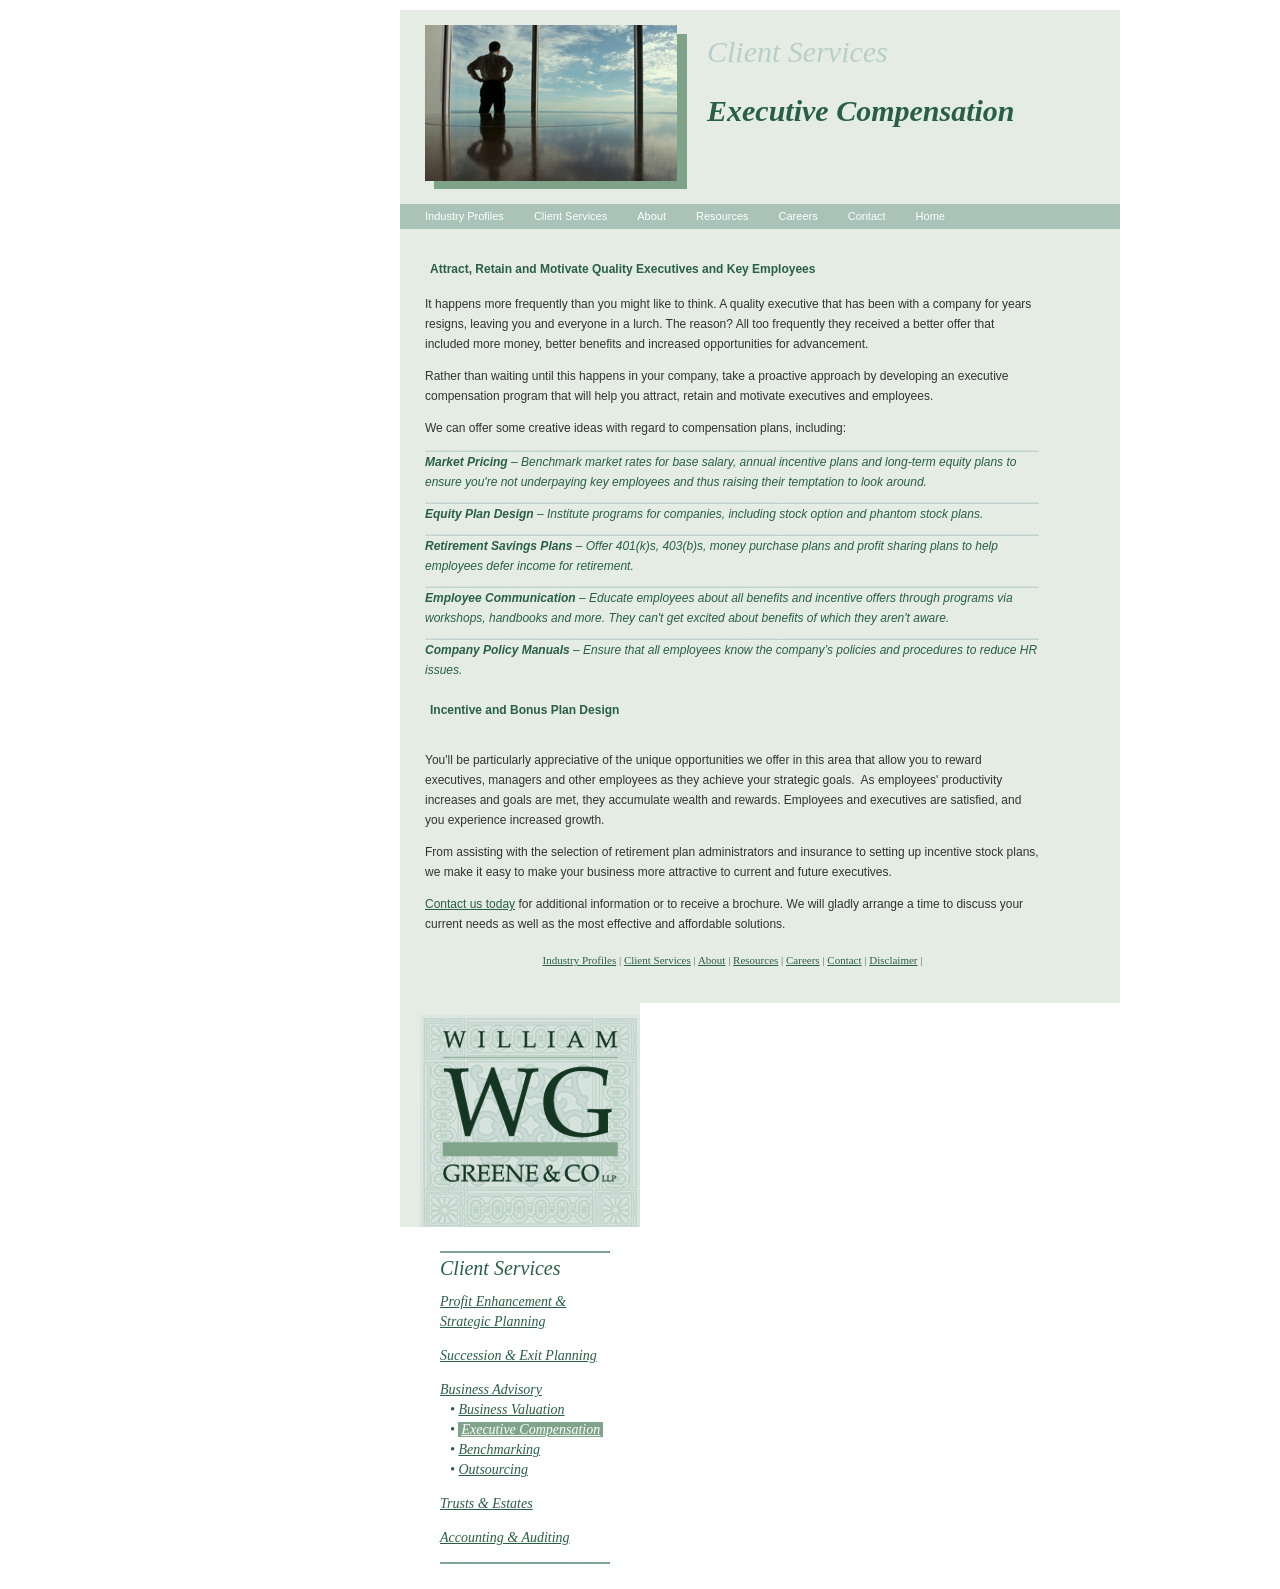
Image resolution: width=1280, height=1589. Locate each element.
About (651, 216)
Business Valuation (511, 1409)
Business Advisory (491, 1389)
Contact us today (470, 904)
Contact (867, 216)
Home (930, 216)
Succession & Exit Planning (518, 1355)
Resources (722, 216)
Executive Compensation (530, 1429)
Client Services (570, 216)
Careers (798, 216)
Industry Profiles (464, 216)
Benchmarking (499, 1449)
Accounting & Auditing (505, 1537)
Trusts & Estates (486, 1503)
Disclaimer (893, 960)
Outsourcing (492, 1469)
